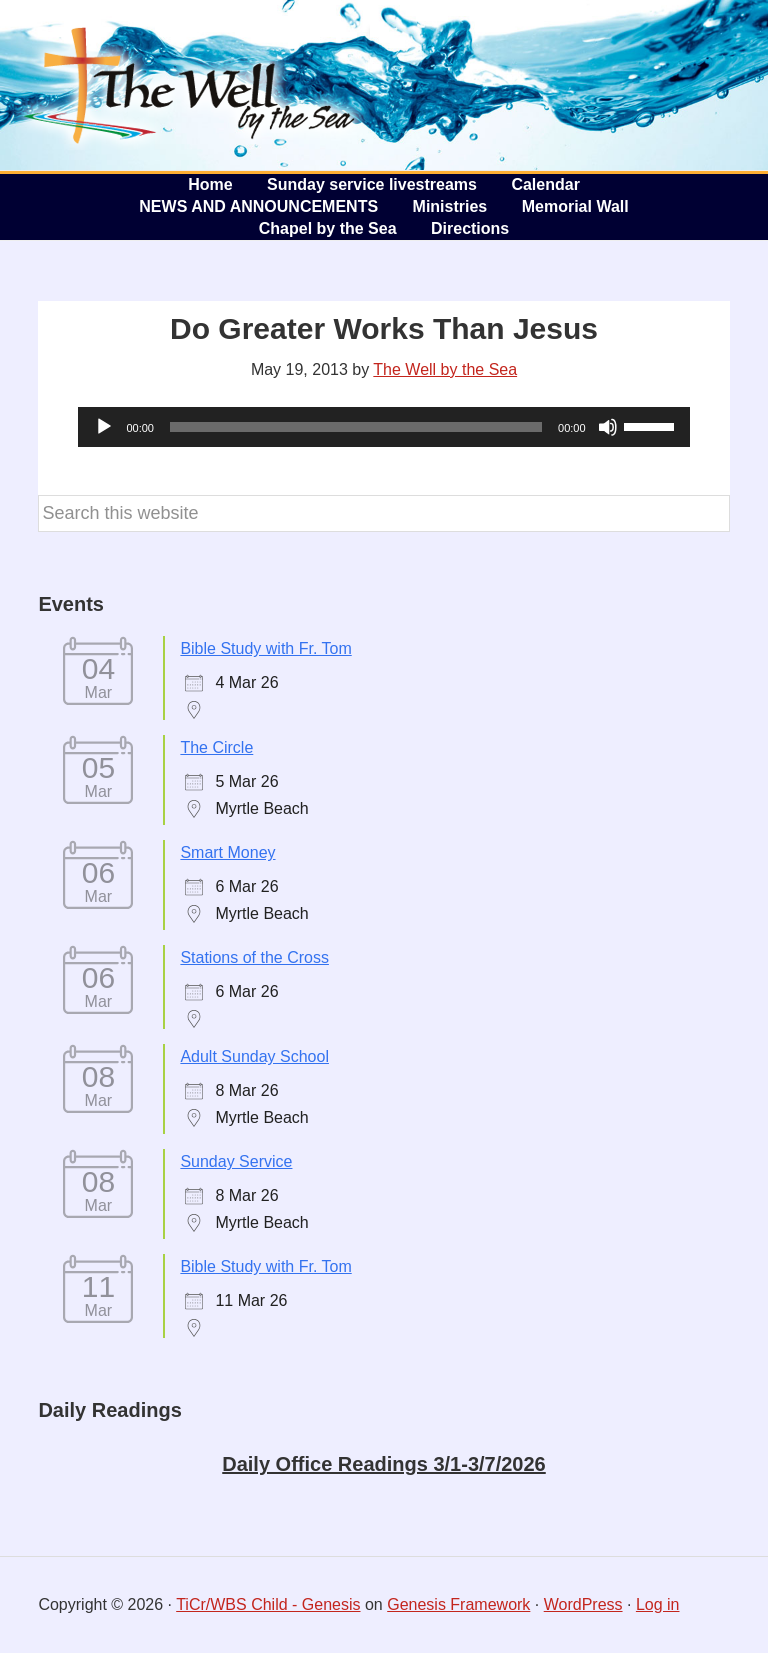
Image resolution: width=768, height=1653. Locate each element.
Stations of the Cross (254, 957)
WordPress (583, 1604)
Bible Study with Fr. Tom (265, 648)
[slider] (356, 427)
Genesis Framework (458, 1604)
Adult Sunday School (254, 1056)
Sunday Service (236, 1161)
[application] (383, 427)
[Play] (104, 427)
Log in (658, 1604)
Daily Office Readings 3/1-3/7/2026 (384, 1464)
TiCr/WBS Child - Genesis (268, 1604)
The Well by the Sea (190, 85)
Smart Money (227, 852)
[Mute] (608, 427)
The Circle (216, 747)
